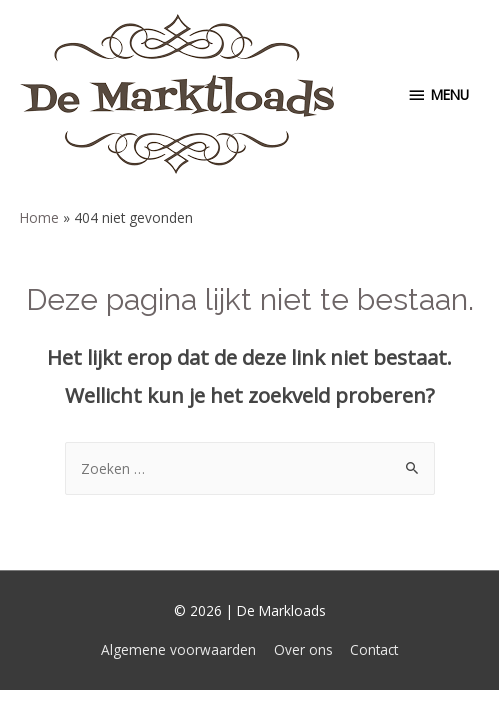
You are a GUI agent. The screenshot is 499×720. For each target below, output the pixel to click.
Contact (374, 649)
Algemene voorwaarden (178, 649)
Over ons (303, 649)
